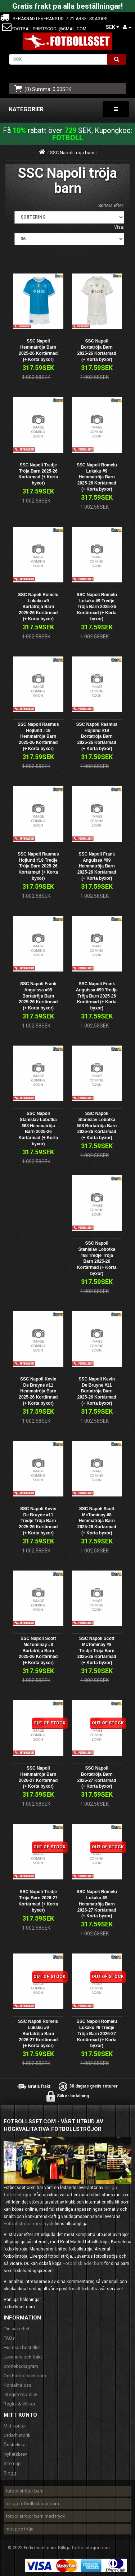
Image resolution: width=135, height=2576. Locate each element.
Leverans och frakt (23, 2357)
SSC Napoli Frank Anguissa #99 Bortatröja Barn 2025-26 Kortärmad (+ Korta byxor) (38, 996)
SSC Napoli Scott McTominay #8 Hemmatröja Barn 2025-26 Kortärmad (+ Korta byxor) (96, 1520)
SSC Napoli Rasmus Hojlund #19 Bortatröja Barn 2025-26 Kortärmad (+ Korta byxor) (96, 736)
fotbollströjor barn (24, 2491)
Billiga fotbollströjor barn (84, 2547)
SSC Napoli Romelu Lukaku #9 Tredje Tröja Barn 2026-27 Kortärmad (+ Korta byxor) (97, 2033)
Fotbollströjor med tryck (29, 2223)
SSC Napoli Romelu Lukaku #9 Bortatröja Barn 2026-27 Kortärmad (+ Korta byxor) (38, 2033)
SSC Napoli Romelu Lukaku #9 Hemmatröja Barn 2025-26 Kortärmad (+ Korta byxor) (97, 477)
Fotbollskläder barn (83, 2263)
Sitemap (12, 2463)
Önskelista (15, 2444)
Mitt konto (14, 2426)
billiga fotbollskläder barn (32, 2503)
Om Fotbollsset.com (25, 2375)
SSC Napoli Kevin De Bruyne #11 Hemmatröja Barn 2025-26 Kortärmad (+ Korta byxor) (38, 1391)
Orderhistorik (17, 2435)
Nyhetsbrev (15, 2454)
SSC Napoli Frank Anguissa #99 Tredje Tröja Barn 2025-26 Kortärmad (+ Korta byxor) (97, 996)
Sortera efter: (111, 205)
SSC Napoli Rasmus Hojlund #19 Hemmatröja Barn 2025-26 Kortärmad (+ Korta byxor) (38, 736)
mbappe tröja (19, 2529)
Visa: (119, 227)
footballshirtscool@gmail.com (49, 28)
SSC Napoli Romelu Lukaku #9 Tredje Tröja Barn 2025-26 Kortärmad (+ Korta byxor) (97, 606)
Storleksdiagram (21, 2366)
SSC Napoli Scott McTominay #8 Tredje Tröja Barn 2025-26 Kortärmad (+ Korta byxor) (96, 1650)
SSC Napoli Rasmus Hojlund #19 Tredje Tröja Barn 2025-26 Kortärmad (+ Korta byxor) (38, 866)
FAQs (9, 2338)
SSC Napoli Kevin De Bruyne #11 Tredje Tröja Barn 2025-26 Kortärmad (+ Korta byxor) (38, 1520)
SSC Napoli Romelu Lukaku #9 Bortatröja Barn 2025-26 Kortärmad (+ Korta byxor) (38, 606)
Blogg (10, 2473)
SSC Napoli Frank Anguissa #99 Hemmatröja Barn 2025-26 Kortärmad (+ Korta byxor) (96, 866)
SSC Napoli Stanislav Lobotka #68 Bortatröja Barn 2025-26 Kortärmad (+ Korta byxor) (97, 1125)
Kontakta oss (17, 2385)
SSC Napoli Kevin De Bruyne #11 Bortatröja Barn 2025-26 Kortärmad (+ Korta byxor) (96, 1391)
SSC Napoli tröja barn (72, 152)
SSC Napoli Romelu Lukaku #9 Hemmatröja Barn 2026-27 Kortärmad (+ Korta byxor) (97, 1903)
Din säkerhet (17, 2328)
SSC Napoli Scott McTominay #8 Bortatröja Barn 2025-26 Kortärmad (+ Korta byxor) (38, 1650)
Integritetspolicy (20, 2394)
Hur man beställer (22, 2347)
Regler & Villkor (19, 2404)
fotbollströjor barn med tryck (35, 2516)
